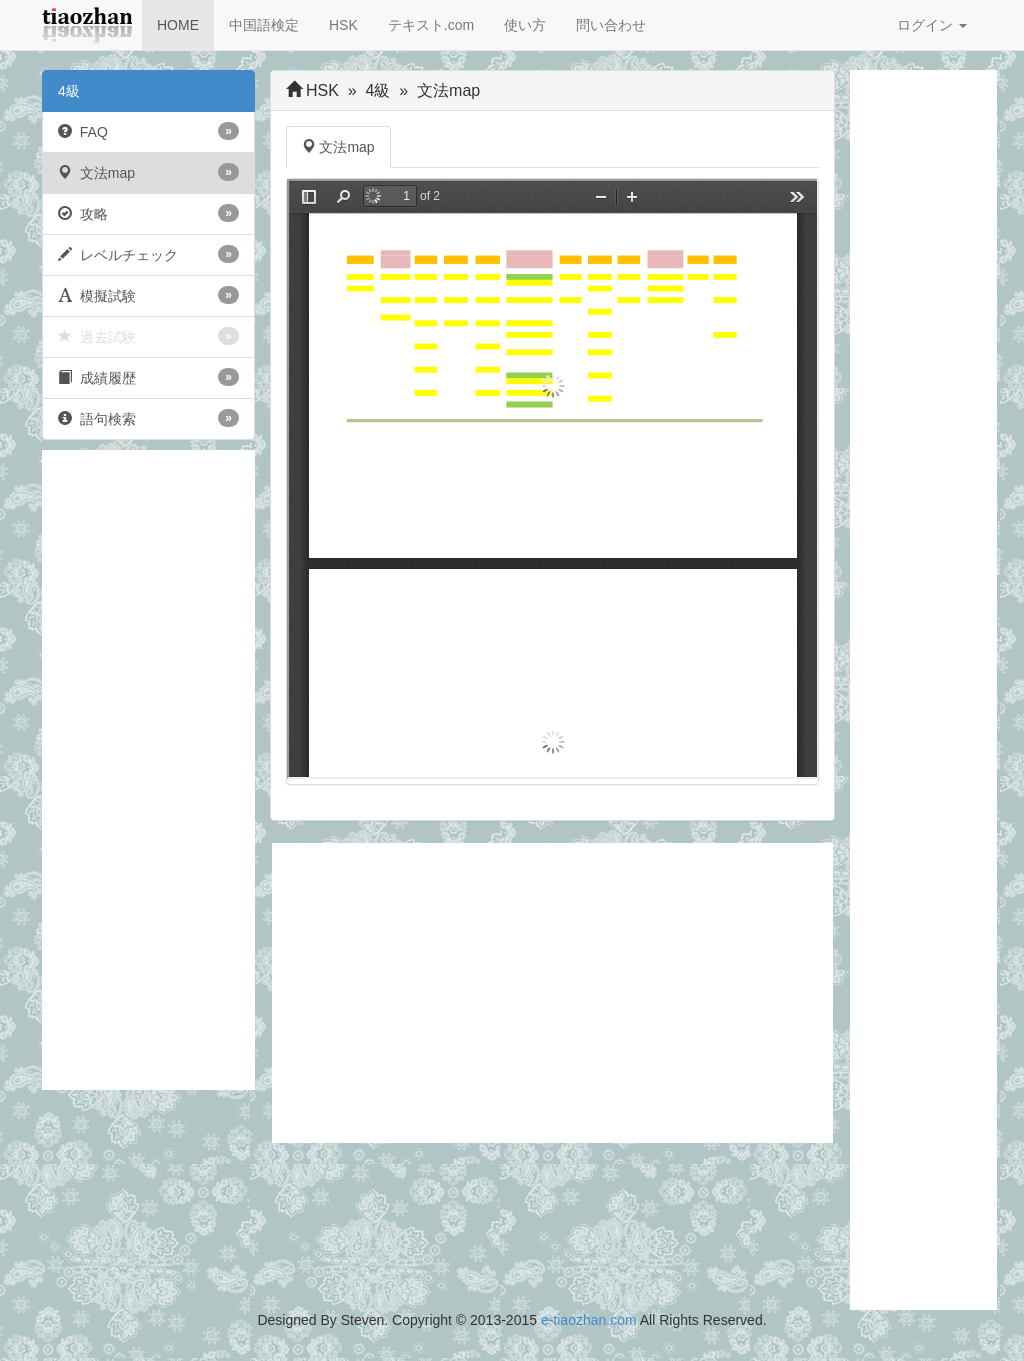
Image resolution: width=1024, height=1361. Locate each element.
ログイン (932, 25)
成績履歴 (148, 377)
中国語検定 (264, 25)
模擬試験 (148, 295)
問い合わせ (611, 25)
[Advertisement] (148, 770)
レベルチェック (148, 254)
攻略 (148, 213)
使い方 (525, 25)
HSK (343, 25)
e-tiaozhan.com (589, 1320)
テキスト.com (431, 25)
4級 (69, 91)
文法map (148, 172)
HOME (178, 25)
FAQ (148, 131)
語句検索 (148, 418)
